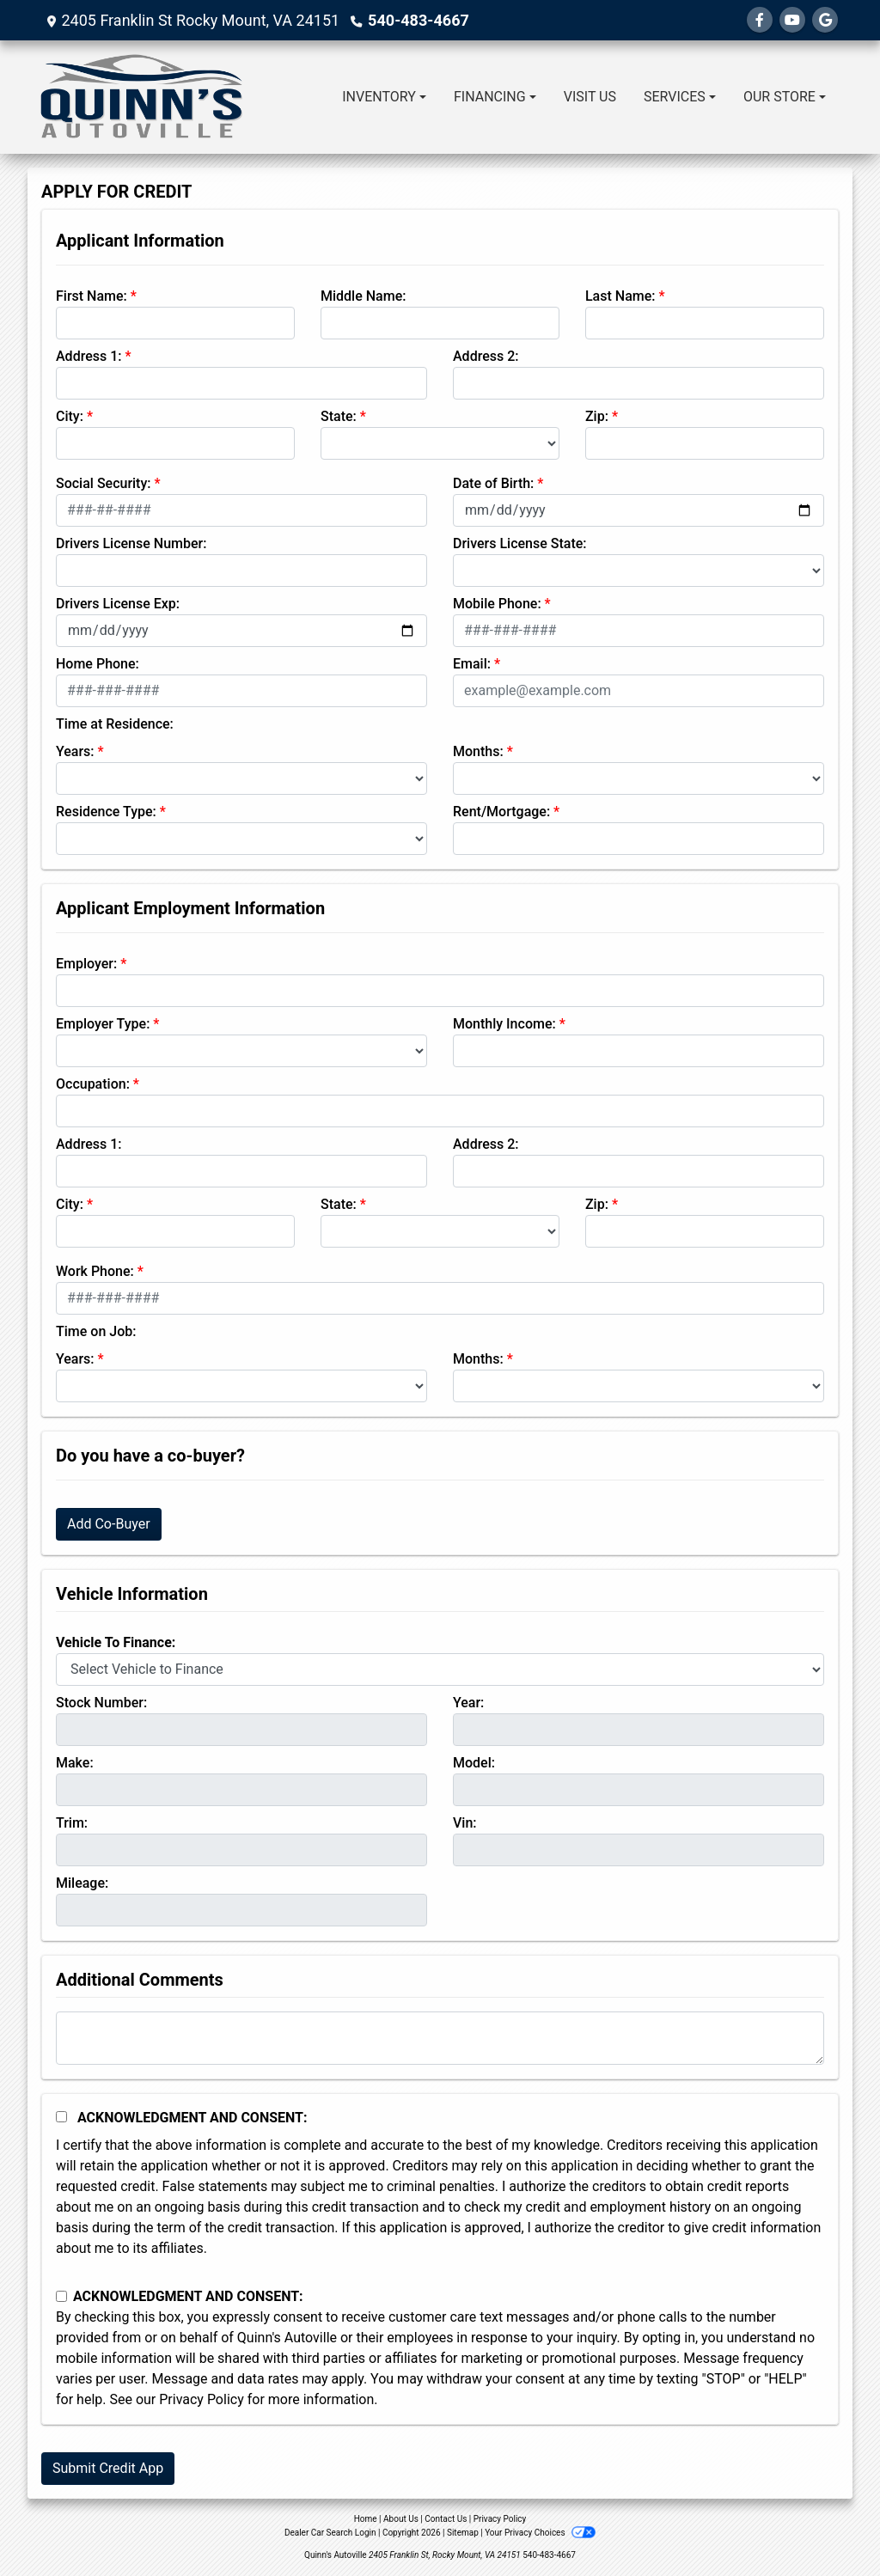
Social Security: (103, 483)
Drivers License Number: (131, 543)
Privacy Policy (201, 2399)
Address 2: (485, 356)
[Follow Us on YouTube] (792, 20)
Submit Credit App (107, 2468)
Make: (75, 1763)
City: (69, 416)
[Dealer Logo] (142, 97)
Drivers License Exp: (118, 603)
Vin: (465, 1823)
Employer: (86, 963)
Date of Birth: (493, 483)
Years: (75, 751)
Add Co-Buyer (108, 1524)
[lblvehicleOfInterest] (440, 1669)
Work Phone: (95, 1271)
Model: (474, 1763)
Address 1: (88, 356)
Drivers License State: (520, 543)
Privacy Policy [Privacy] (500, 2519)
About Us (401, 2519)
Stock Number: (101, 1702)
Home (365, 2519)
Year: (468, 1702)
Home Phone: (97, 664)
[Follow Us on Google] (825, 20)
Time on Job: (96, 1331)
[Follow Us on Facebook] (760, 20)
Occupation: (93, 1084)
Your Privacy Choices (540, 2532)
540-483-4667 (418, 20)
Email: (472, 664)
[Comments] (440, 2038)
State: (339, 416)
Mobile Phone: (497, 603)
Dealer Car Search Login (330, 2532)
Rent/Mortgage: (501, 811)
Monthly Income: (504, 1024)
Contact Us (446, 2519)
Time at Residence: (115, 724)
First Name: (91, 296)
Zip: (596, 416)
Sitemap (463, 2532)
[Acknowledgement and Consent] (61, 2116)
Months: (478, 751)
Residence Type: (106, 811)
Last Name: (620, 296)
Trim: (72, 1823)
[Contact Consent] (61, 2296)
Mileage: (82, 1883)
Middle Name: (363, 296)
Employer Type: (103, 1024)
